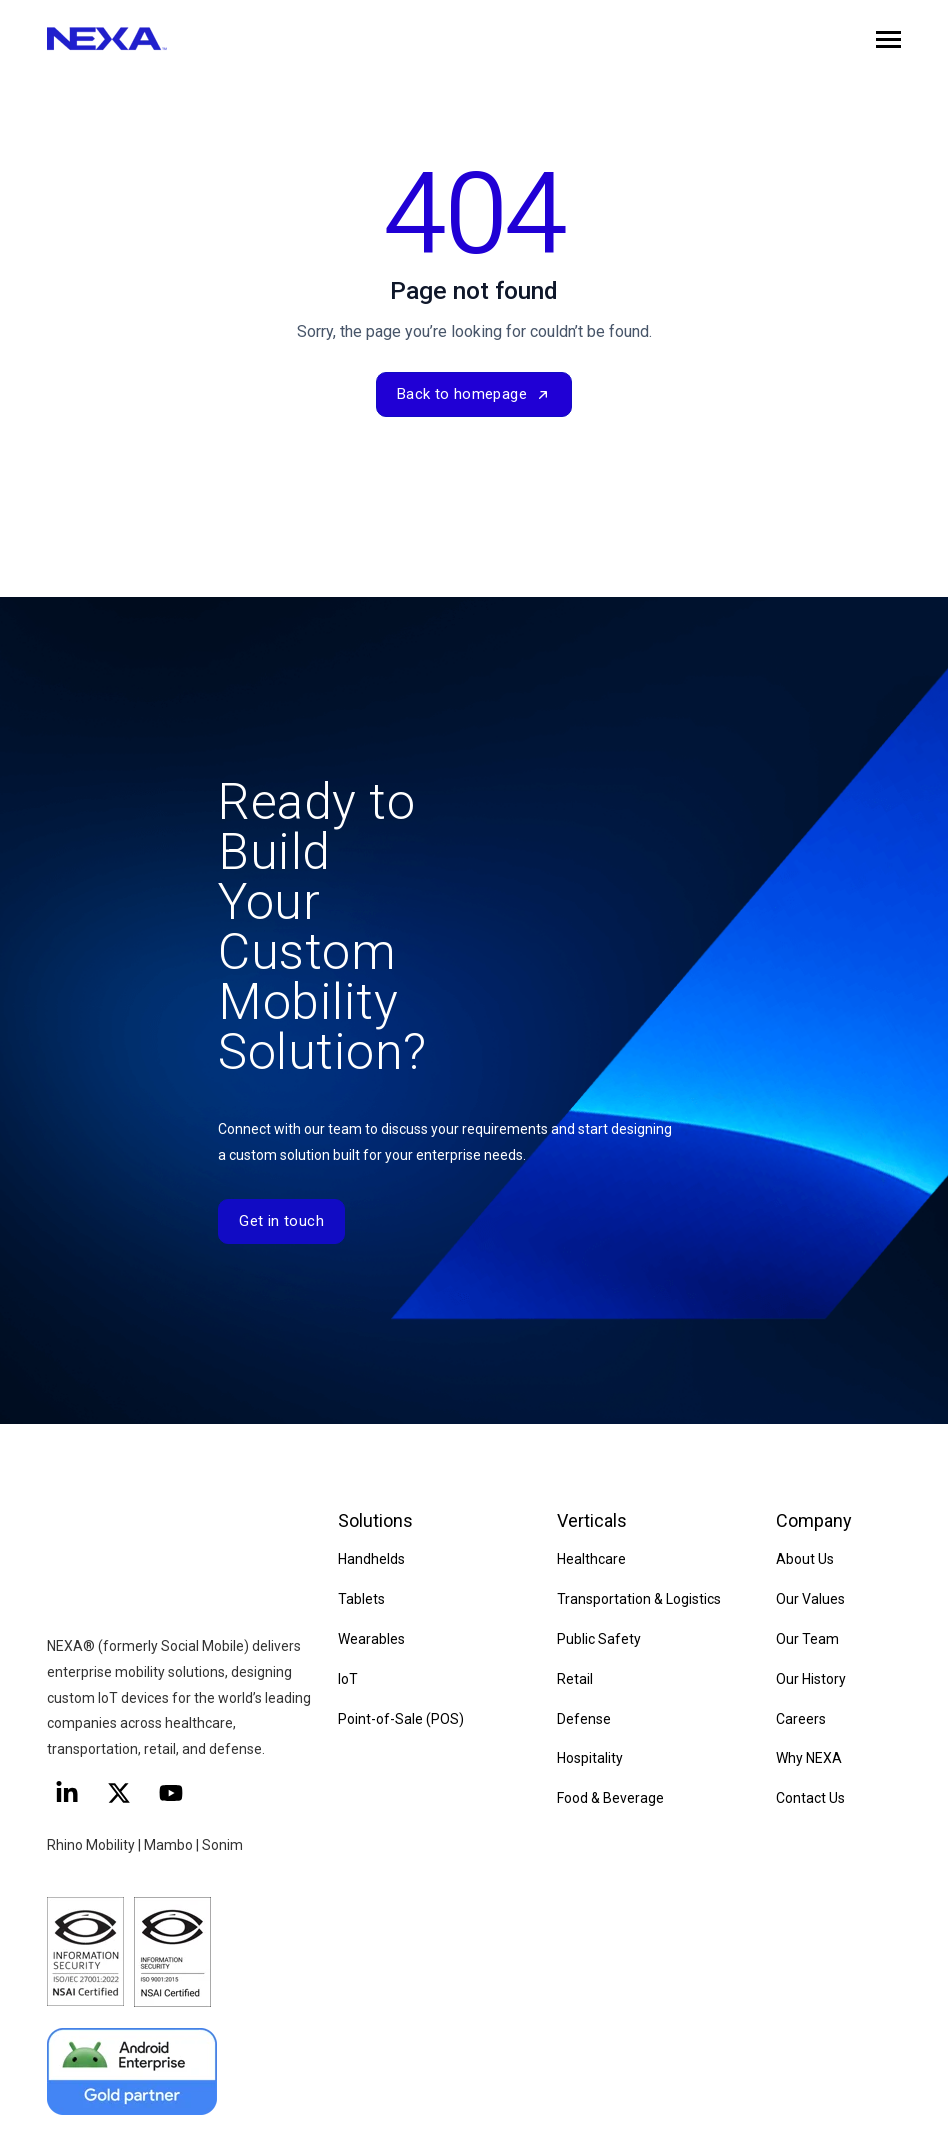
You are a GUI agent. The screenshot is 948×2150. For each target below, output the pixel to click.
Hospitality (590, 1759)
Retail (575, 1679)
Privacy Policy (572, 2116)
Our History (811, 1679)
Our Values (810, 1599)
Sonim (222, 1763)
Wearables (371, 1639)
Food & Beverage (610, 1798)
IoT (348, 1679)
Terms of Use (675, 2116)
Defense (584, 1719)
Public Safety (599, 1639)
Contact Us (810, 1798)
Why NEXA (809, 1759)
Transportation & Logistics (639, 1599)
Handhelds (371, 1559)
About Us (805, 1559)
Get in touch (281, 1221)
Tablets (361, 1599)
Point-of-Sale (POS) (401, 1719)
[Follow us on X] (119, 1711)
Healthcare (591, 1559)
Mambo (170, 1763)
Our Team (807, 1639)
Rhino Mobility (91, 1763)
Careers (801, 1719)
